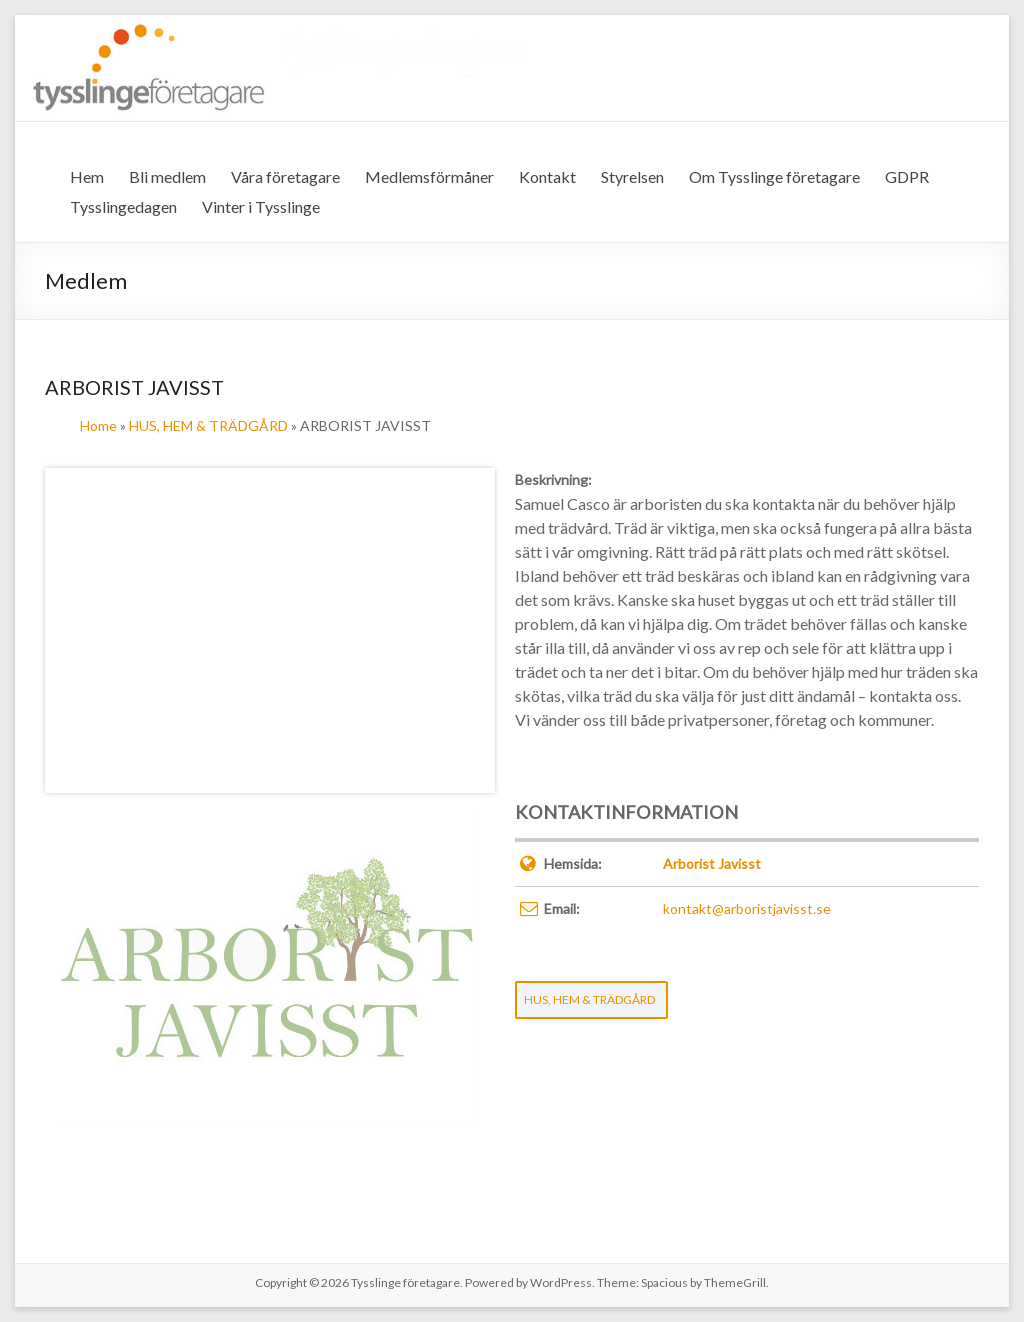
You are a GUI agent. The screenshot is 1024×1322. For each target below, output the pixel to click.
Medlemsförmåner (429, 176)
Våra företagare (285, 176)
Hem (87, 176)
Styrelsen (632, 176)
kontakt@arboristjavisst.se (747, 908)
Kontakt (547, 176)
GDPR (907, 176)
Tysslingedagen (123, 206)
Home (98, 425)
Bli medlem (167, 176)
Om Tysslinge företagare (774, 176)
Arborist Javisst (712, 863)
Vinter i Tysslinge (261, 206)
